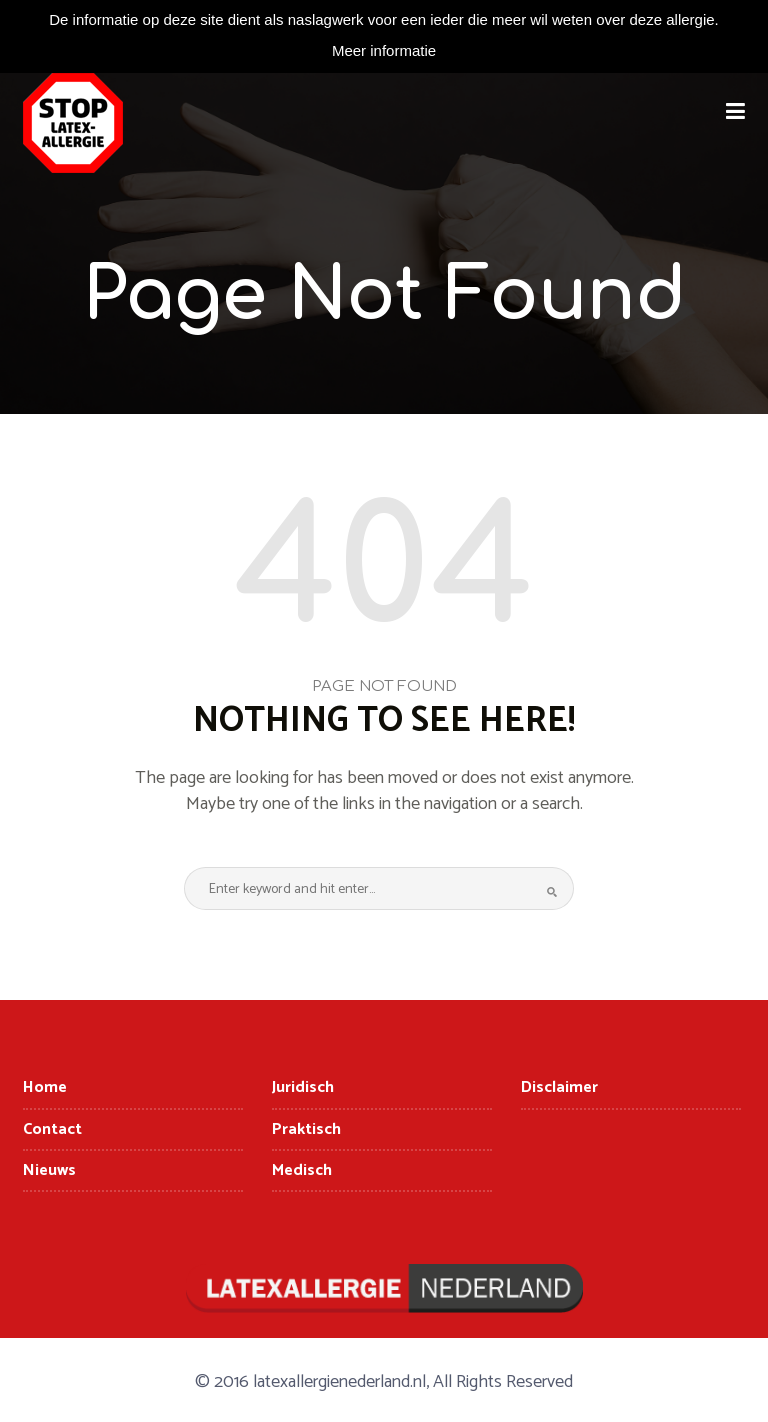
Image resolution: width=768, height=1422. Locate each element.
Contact (52, 1129)
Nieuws (49, 1170)
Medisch (302, 1170)
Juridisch (303, 1087)
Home (45, 1087)
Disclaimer (559, 1087)
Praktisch (306, 1129)
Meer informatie (384, 50)
